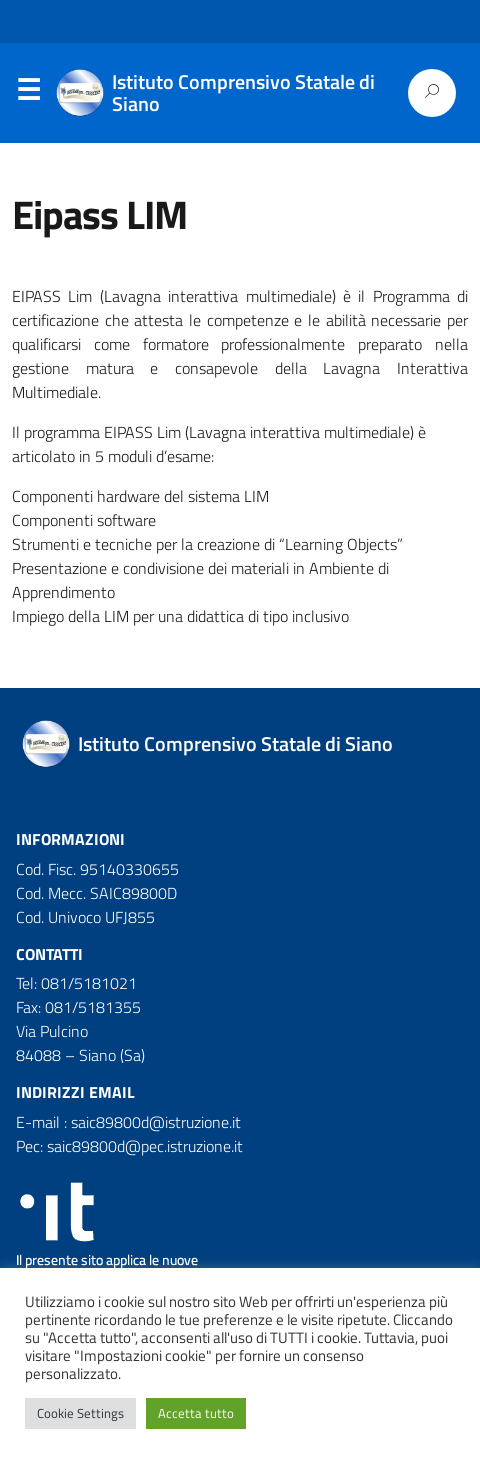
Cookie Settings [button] (80, 1413)
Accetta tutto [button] (196, 1413)
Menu (28, 94)
